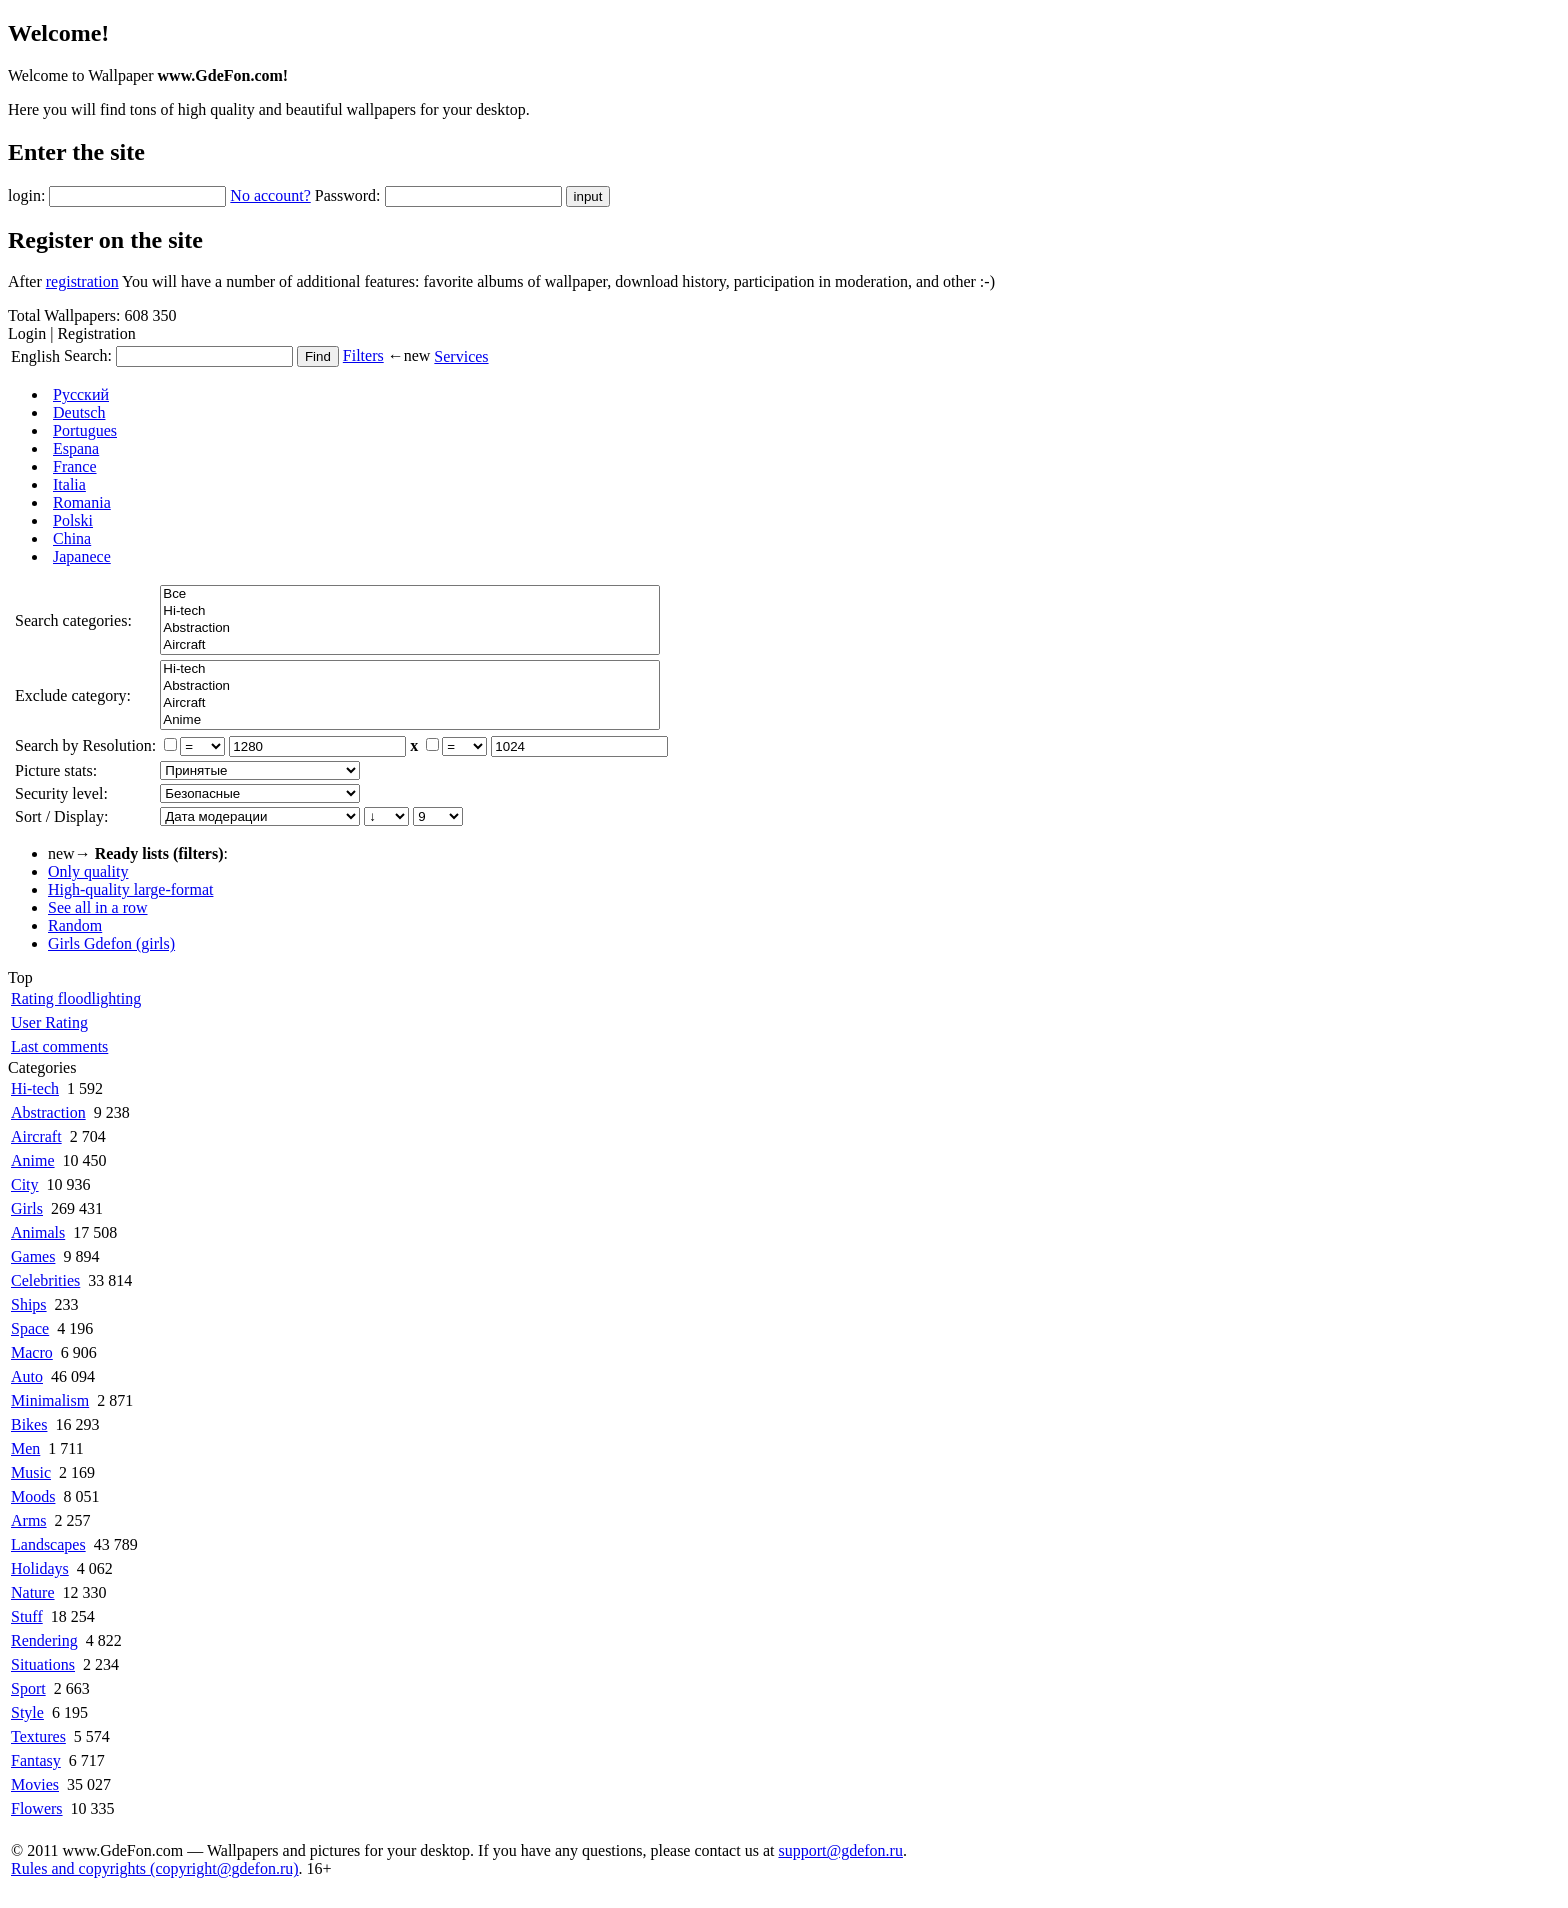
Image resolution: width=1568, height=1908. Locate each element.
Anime (410, 720)
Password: (348, 195)
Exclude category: (73, 695)
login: (26, 195)
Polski (73, 520)
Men (25, 1448)
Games (33, 1256)
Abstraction (410, 628)
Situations (43, 1664)
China (72, 538)
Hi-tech (410, 611)
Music (31, 1472)
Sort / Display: (61, 816)
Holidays (40, 1568)
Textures (38, 1736)
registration (82, 281)
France (75, 466)
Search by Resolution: (85, 745)
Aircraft (410, 645)
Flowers (37, 1808)
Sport (28, 1688)
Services (461, 356)
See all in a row (98, 907)
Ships (29, 1304)
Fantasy (36, 1760)
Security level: (61, 793)
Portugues (85, 430)
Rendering (44, 1640)
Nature (33, 1592)
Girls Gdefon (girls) (111, 943)
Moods (33, 1496)
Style (27, 1712)
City (25, 1184)
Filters (363, 355)
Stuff (27, 1616)
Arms (29, 1520)
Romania (82, 502)
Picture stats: (56, 770)
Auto (27, 1376)
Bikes (29, 1424)
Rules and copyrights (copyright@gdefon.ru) (155, 1868)
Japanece (82, 556)
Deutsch (79, 412)
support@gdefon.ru (840, 1850)
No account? (270, 195)
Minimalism (50, 1400)
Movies (35, 1784)
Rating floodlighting (76, 998)
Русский (81, 394)
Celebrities (45, 1280)
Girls (27, 1208)
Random (75, 925)
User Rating (49, 1022)
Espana (76, 448)
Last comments (59, 1046)
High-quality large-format (130, 889)
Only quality (88, 871)
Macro (32, 1352)
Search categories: (73, 620)
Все (410, 594)
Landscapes (48, 1544)
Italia (69, 484)
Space (30, 1328)
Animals (38, 1232)
